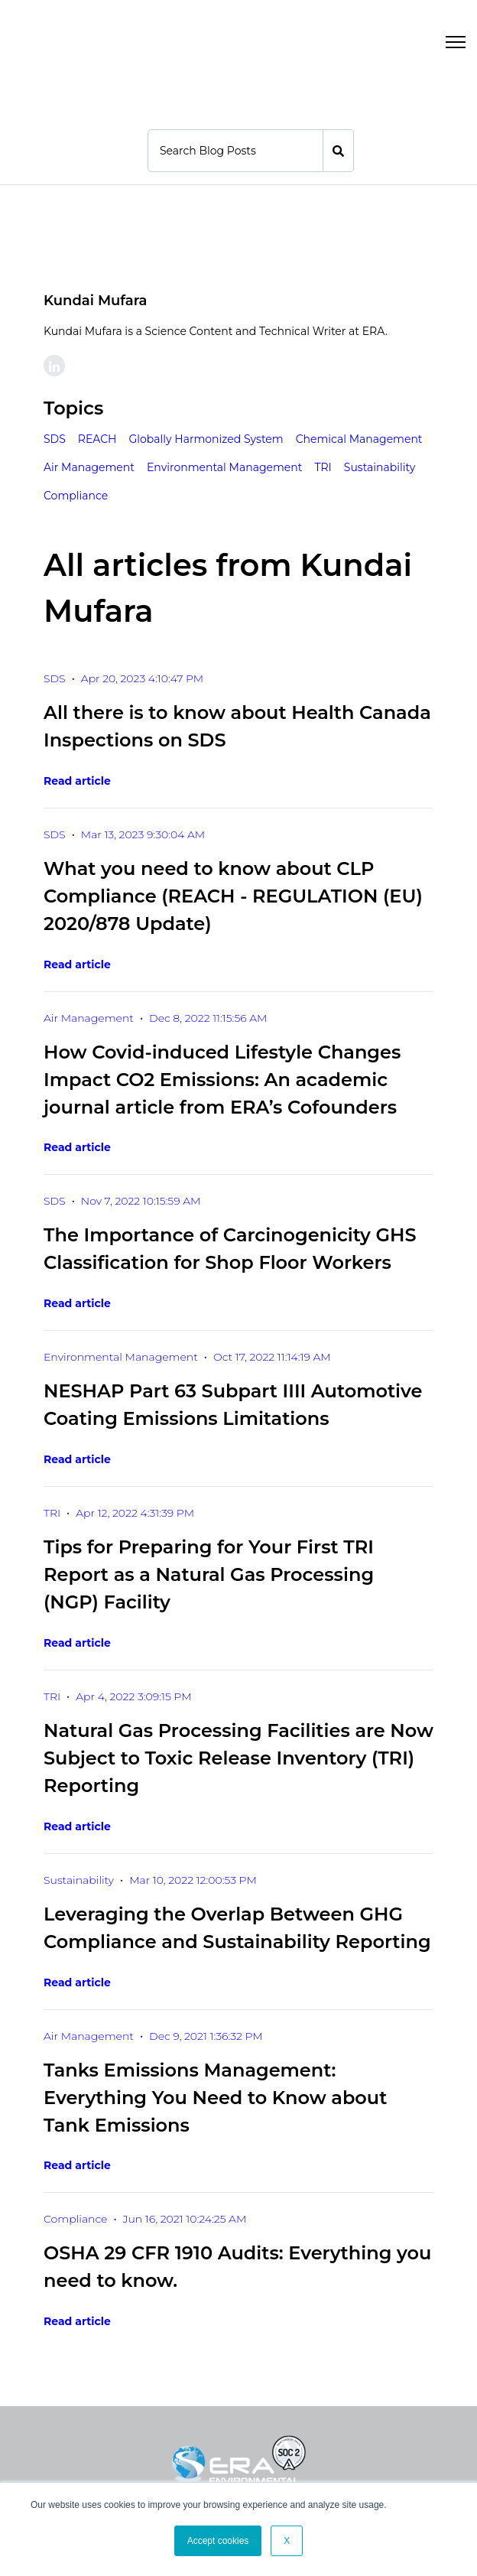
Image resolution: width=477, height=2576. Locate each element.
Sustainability (379, 466)
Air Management (89, 466)
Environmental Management (224, 466)
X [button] (287, 2540)
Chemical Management (359, 438)
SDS (55, 438)
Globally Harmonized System (206, 438)
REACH (97, 438)
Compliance (76, 495)
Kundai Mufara (95, 299)
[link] (64, 40)
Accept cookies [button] (218, 2540)
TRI (322, 466)
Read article (77, 780)
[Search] (235, 149)
